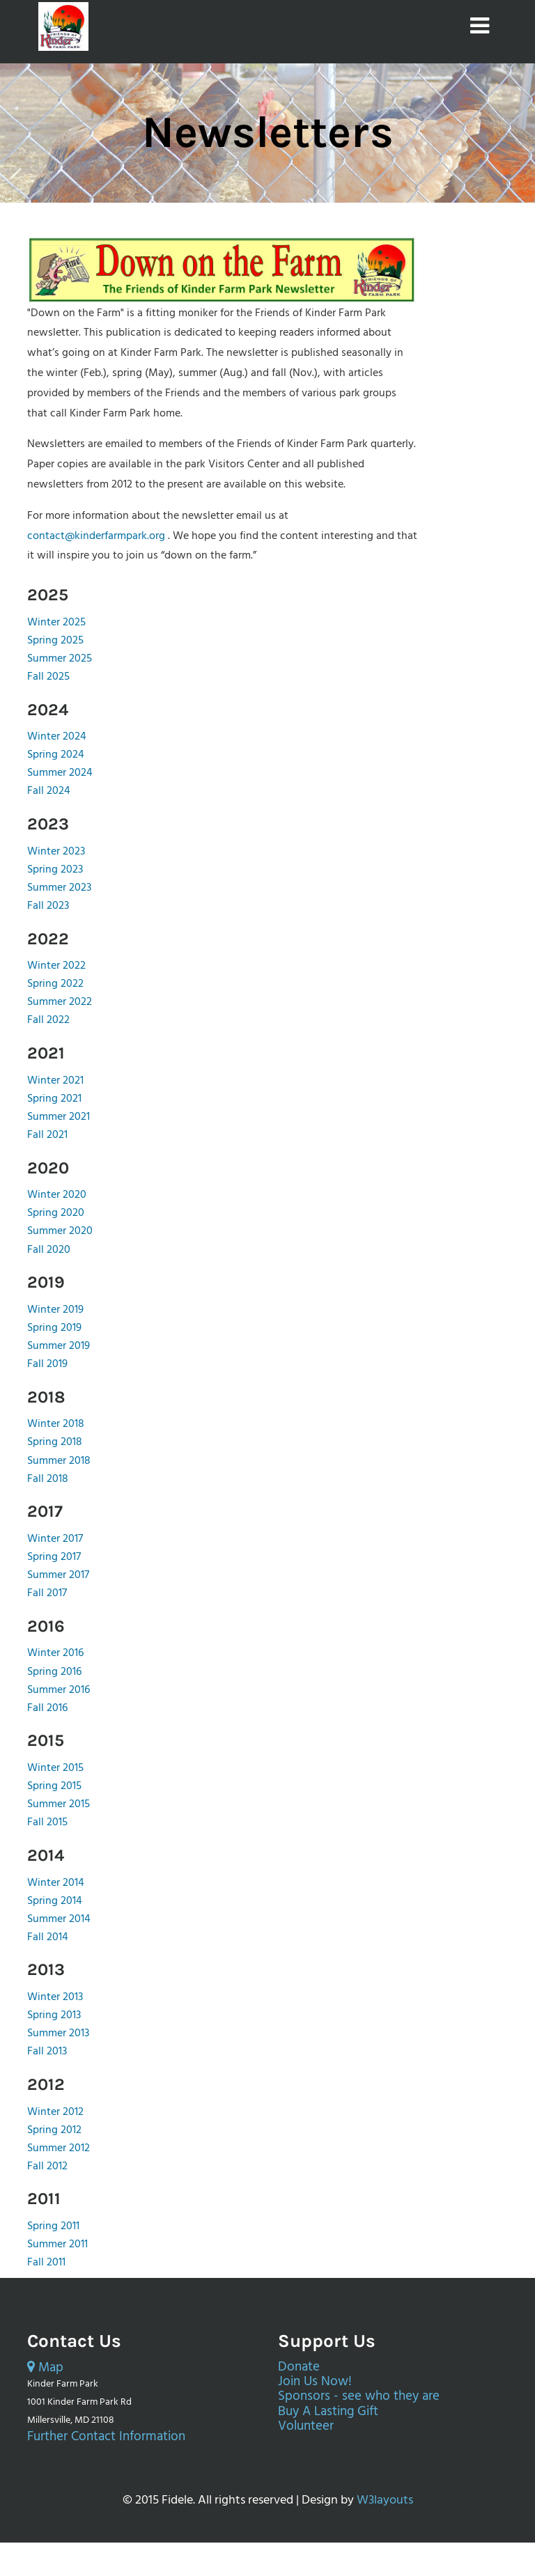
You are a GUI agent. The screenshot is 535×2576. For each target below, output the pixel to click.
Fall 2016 (47, 1708)
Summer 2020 (60, 1231)
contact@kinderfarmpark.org (96, 536)
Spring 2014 (54, 1901)
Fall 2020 (48, 1250)
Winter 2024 (56, 737)
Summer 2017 (58, 1575)
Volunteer (306, 2426)
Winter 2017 (55, 1539)
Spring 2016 (54, 1672)
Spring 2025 (55, 641)
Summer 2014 (59, 1919)
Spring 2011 (53, 2226)
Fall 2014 (47, 1937)
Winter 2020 (56, 1195)
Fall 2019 (47, 1364)
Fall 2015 (47, 1822)
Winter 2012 (55, 2112)
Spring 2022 (55, 984)
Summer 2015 (58, 1804)
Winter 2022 (56, 966)
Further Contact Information (106, 2437)
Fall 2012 (47, 2166)
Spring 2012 (54, 2130)
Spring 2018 (54, 1442)
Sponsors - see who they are (359, 2396)
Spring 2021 (54, 1099)
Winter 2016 (55, 1653)
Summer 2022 (59, 1002)
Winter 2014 (55, 1883)
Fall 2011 (46, 2263)
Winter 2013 (55, 1997)
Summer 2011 (57, 2244)
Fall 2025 (48, 677)
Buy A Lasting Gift (328, 2412)
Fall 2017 (47, 1593)
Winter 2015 (55, 1768)
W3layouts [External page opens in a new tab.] (385, 2500)
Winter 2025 (56, 623)
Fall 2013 (47, 2052)
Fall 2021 (47, 1135)
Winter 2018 (55, 1424)
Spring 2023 (55, 870)
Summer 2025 (59, 659)
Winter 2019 (55, 1310)
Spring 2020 (55, 1213)
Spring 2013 (54, 2015)
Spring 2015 (54, 1786)
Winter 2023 (56, 852)
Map (45, 2368)
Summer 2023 (59, 888)
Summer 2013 (58, 2033)
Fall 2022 (48, 1020)
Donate (299, 2367)
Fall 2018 (47, 1479)
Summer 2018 (59, 1461)
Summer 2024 (60, 773)
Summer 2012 (58, 2148)
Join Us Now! (315, 2382)
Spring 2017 (54, 1557)
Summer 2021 (58, 1117)
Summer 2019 (58, 1346)
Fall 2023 (48, 906)
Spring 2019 (54, 1328)
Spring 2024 (55, 755)
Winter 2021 (55, 1081)
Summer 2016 (58, 1690)
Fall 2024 (48, 791)
